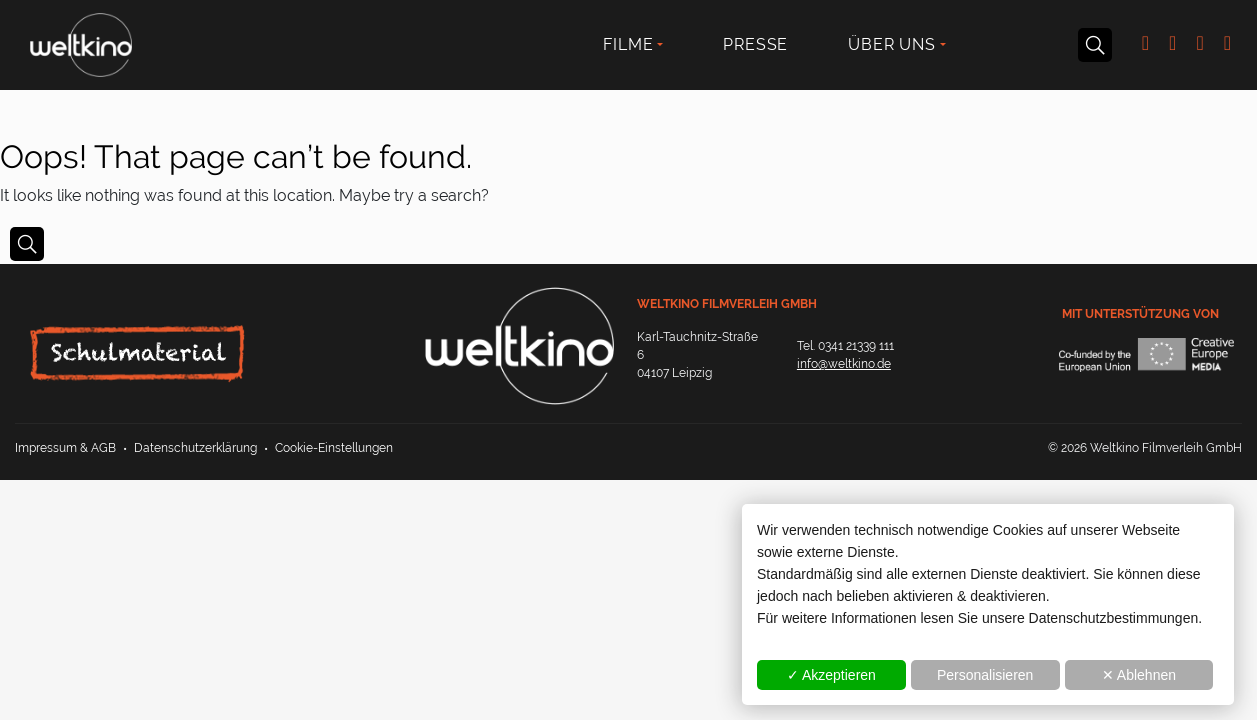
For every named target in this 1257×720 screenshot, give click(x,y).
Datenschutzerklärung (195, 448)
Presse (755, 44)
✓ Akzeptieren (831, 675)
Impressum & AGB (65, 448)
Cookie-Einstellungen (334, 448)
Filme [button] (628, 44)
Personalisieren (985, 675)
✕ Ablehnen (1139, 675)
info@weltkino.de (844, 364)
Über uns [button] (891, 44)
